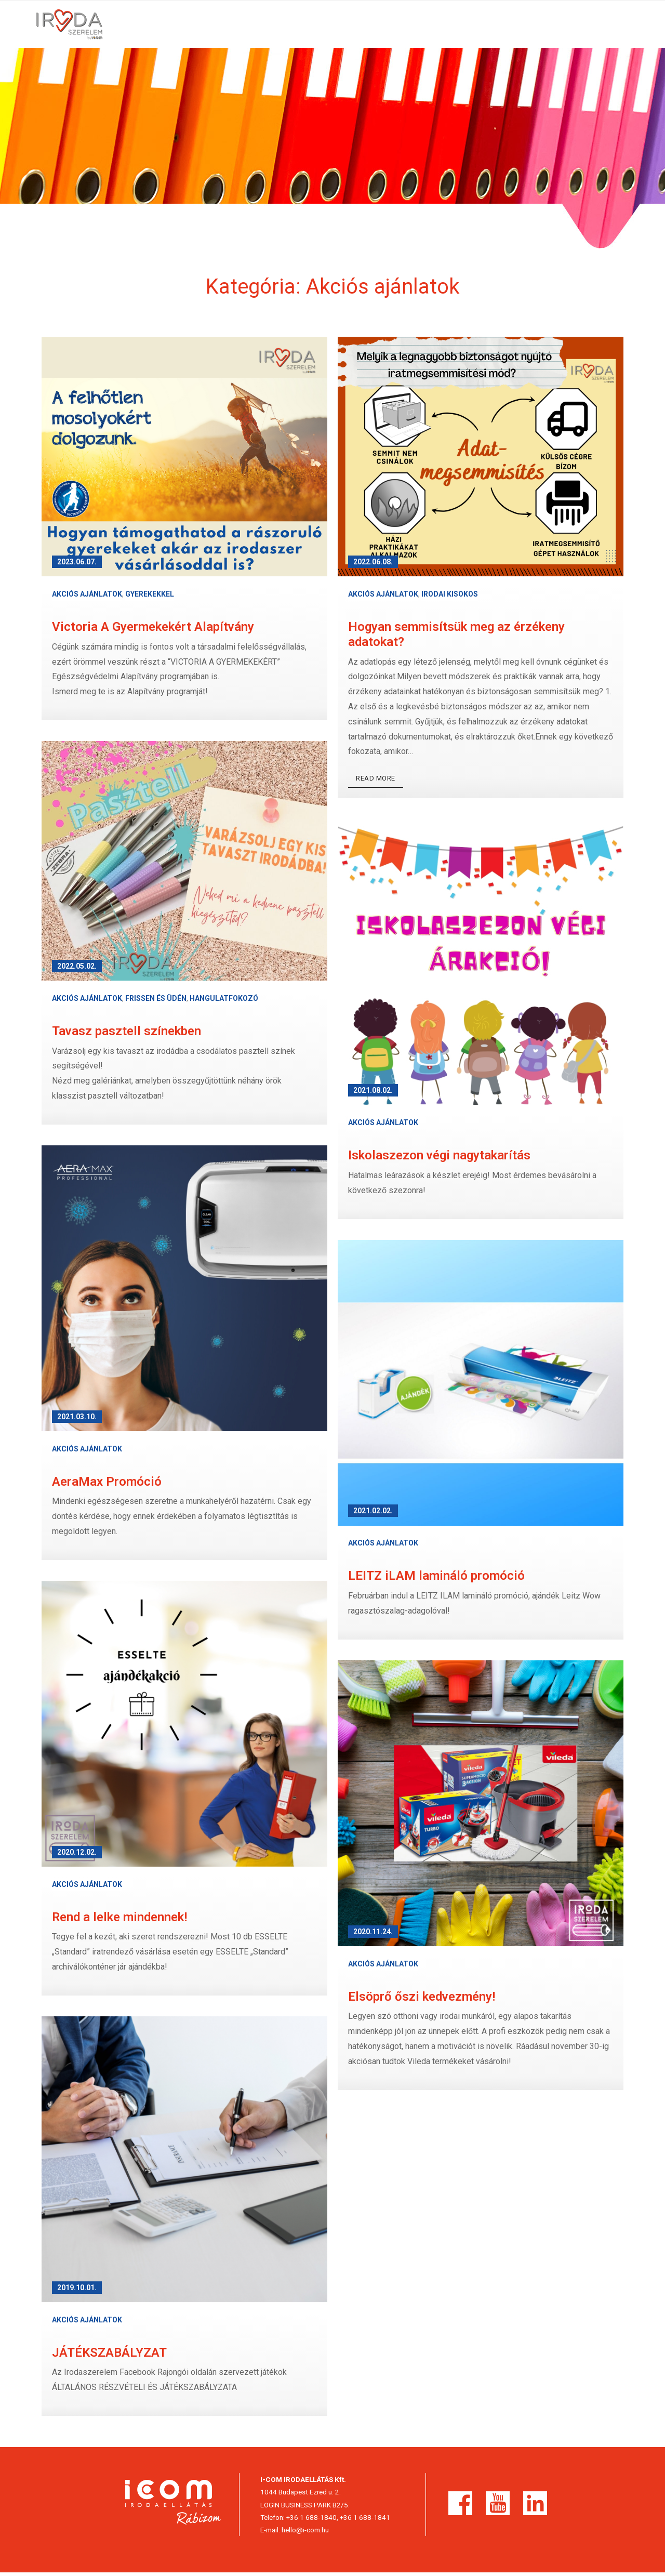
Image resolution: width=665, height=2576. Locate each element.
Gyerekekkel (149, 597)
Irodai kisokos (449, 597)
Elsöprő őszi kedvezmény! (421, 2000)
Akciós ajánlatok (87, 597)
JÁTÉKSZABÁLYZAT (109, 2355)
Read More (375, 782)
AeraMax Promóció (107, 1484)
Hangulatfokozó (224, 1002)
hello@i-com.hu (305, 2533)
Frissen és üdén (156, 1002)
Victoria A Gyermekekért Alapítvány (153, 630)
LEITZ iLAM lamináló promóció (436, 1579)
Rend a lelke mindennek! (119, 1920)
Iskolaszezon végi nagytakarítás (439, 1159)
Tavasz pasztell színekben (126, 1034)
